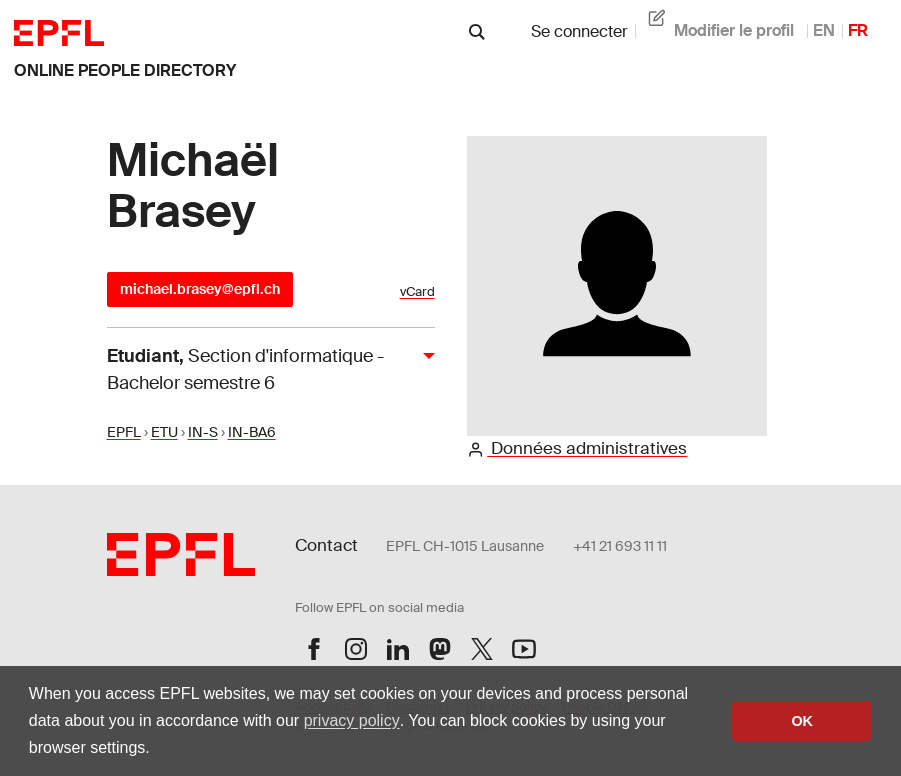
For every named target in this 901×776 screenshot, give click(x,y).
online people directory (125, 70)
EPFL (124, 432)
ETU (164, 432)
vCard (417, 291)
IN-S (203, 432)
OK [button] (802, 721)
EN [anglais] (824, 30)
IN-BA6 (252, 432)
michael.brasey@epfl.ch (200, 289)
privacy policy (352, 720)
